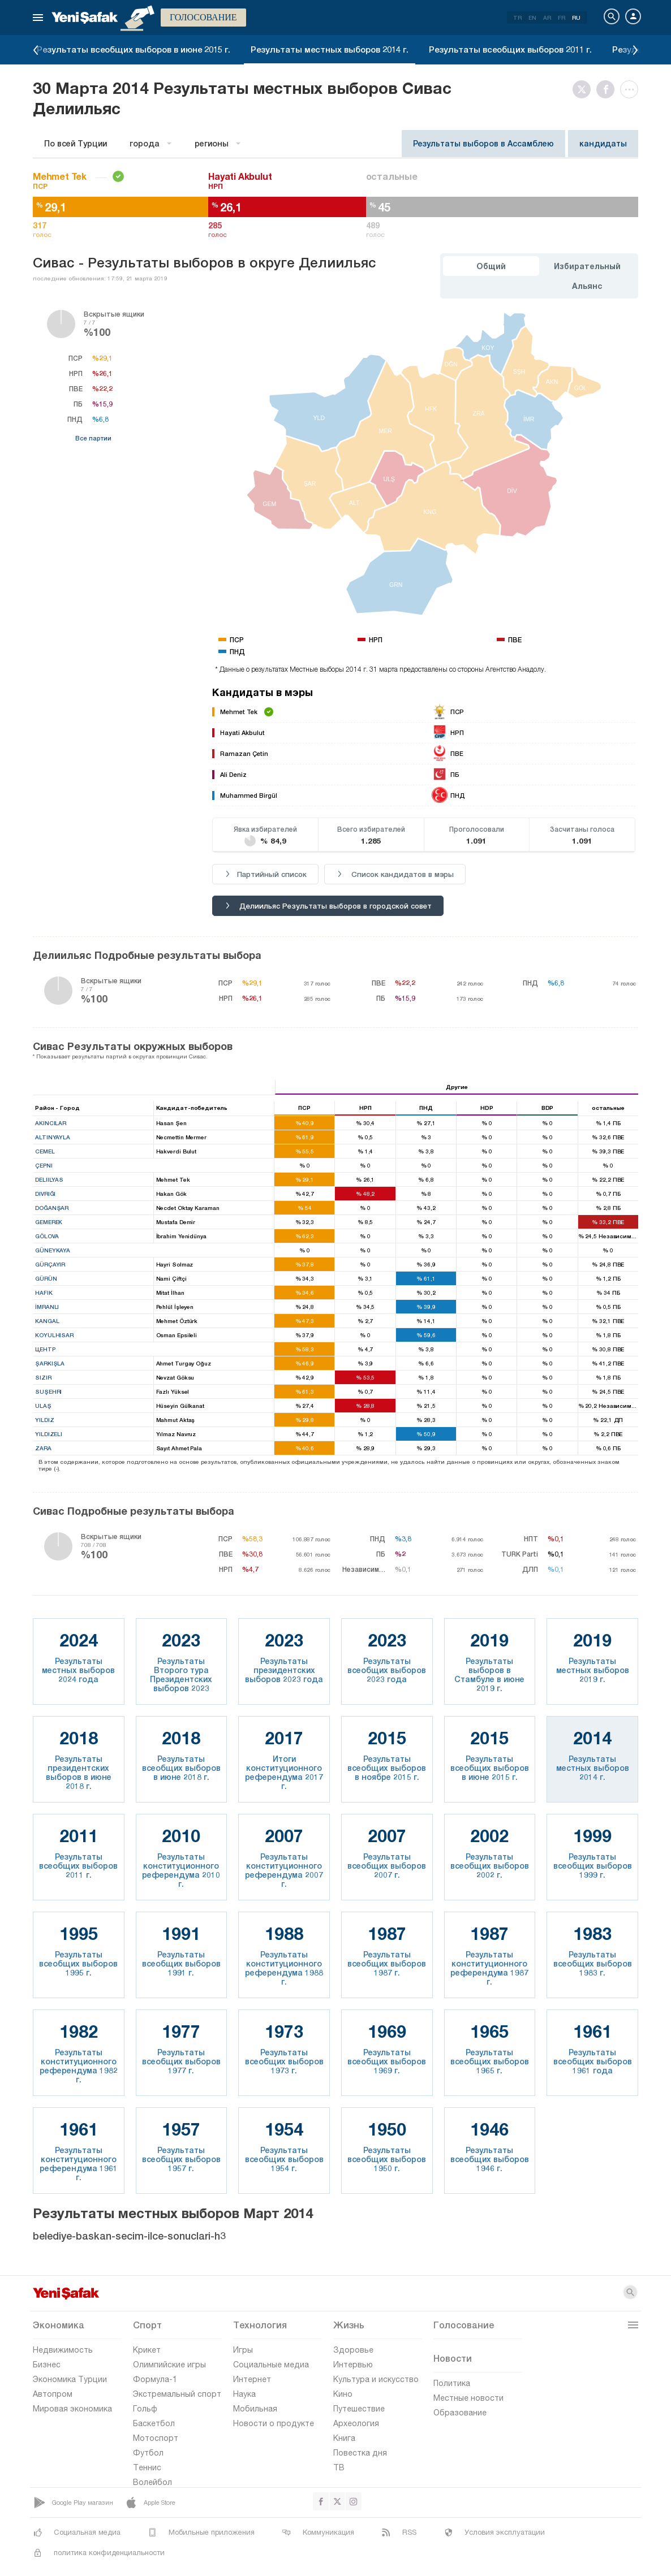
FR (561, 17)
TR (517, 17)
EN (532, 17)
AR (547, 17)
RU (576, 17)
